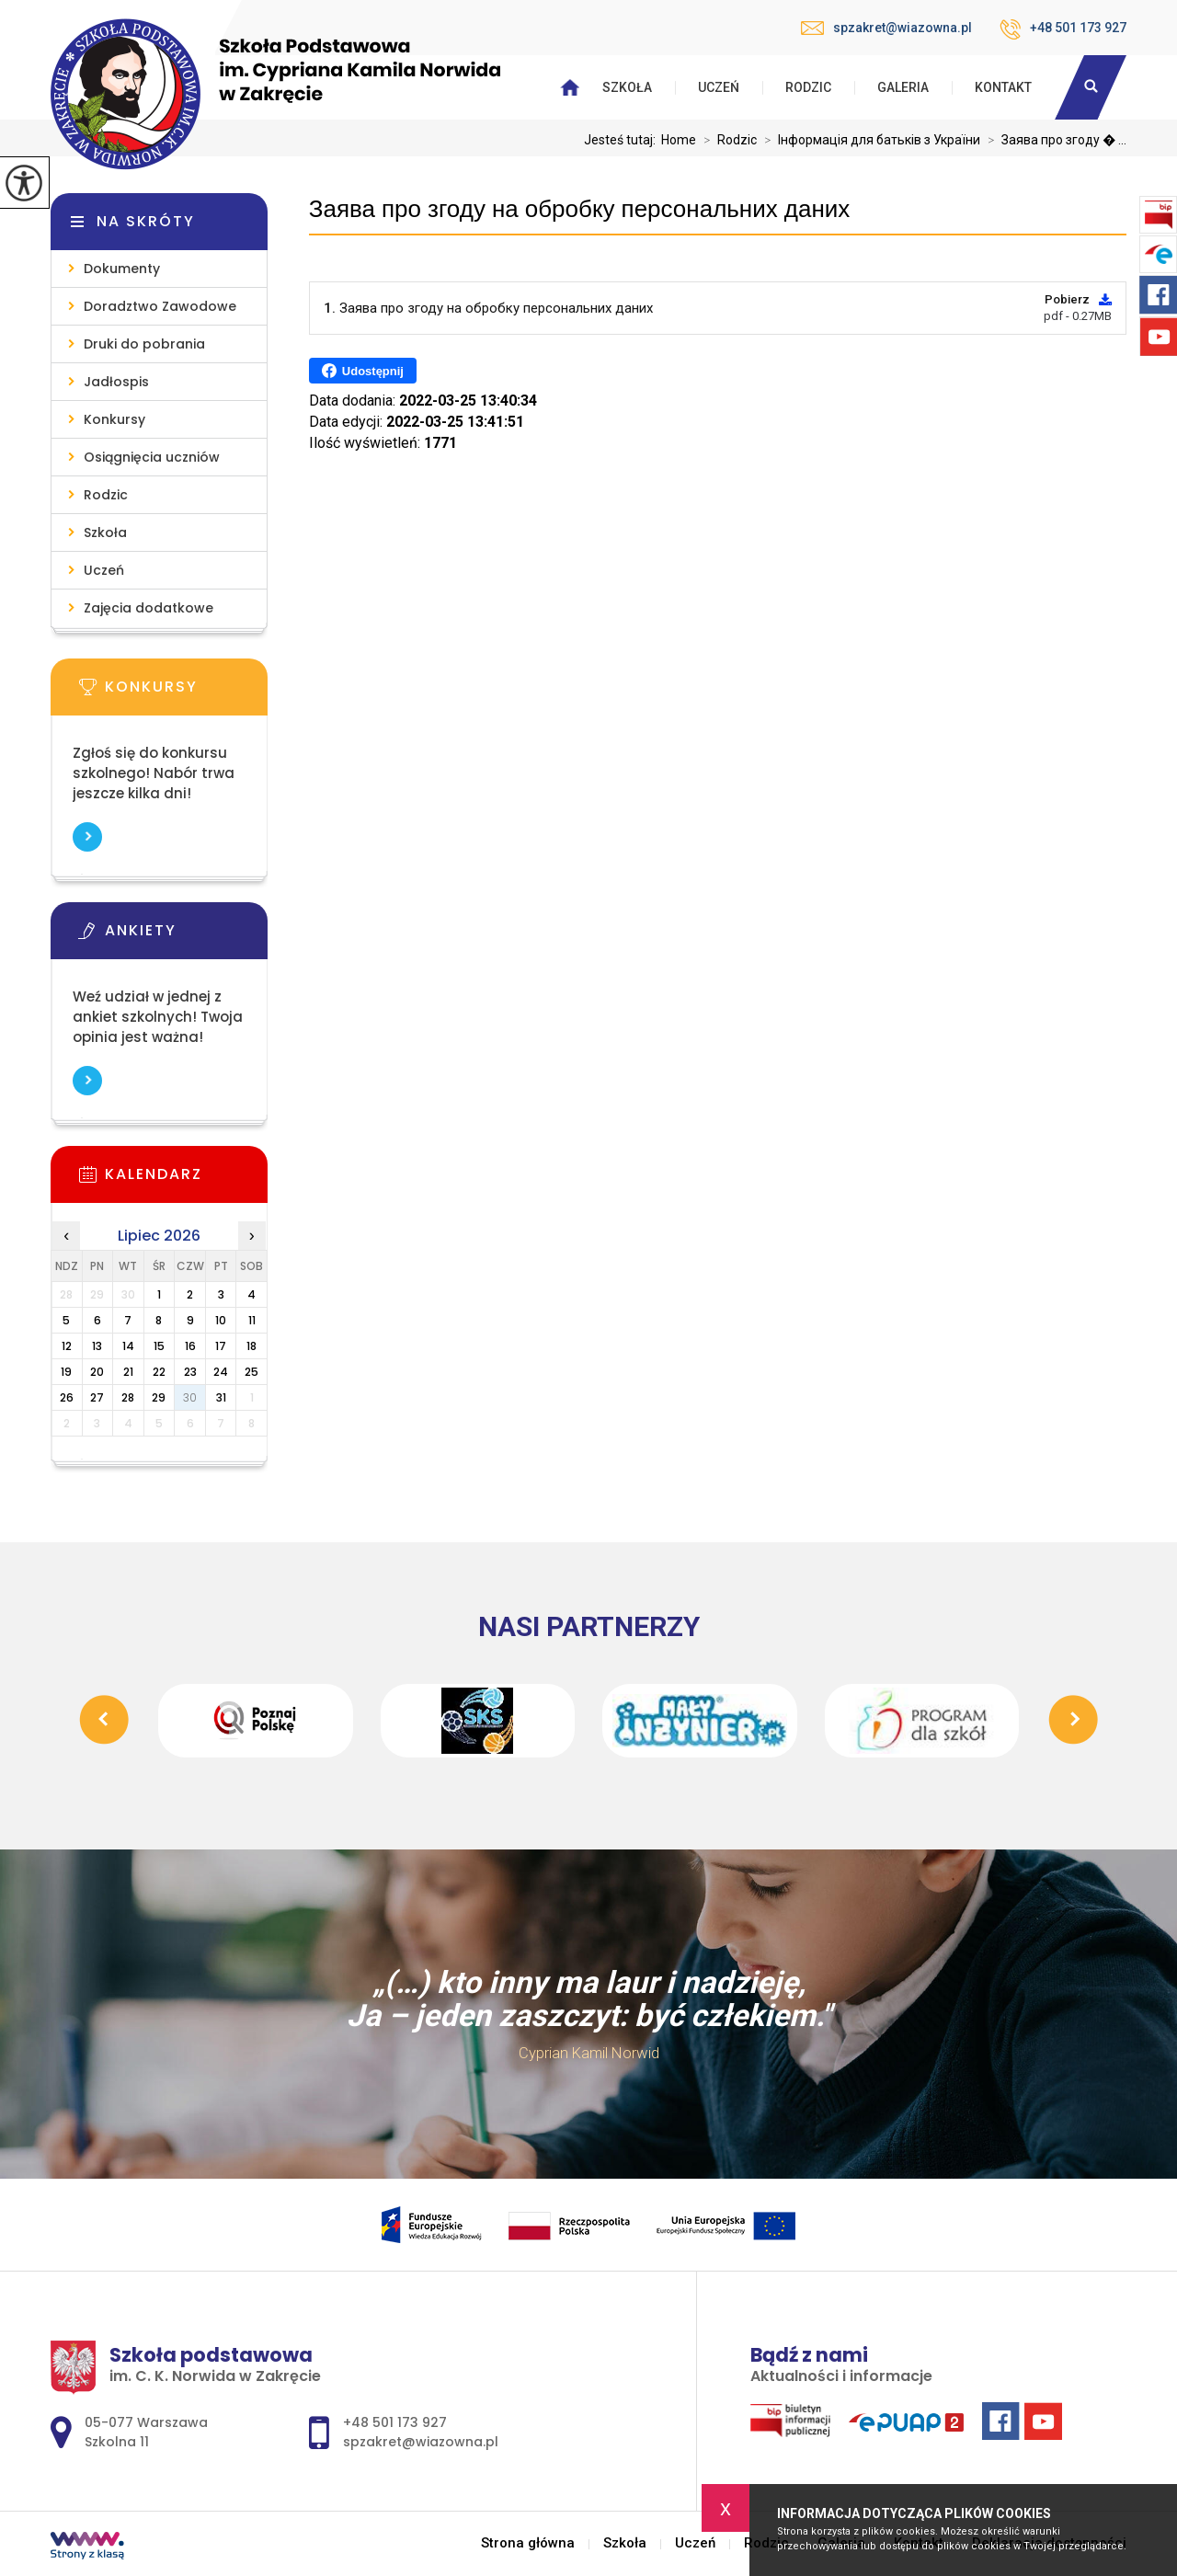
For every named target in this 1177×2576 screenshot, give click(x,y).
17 (220, 1346)
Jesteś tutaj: (622, 139)
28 (127, 1397)
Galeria (903, 87)
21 (128, 1372)
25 (251, 1372)
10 (220, 1320)
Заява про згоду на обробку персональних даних (579, 209)
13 (97, 1346)
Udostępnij (363, 370)
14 (128, 1346)
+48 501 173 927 (1063, 29)
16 (190, 1346)
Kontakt (1003, 87)
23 (190, 1372)
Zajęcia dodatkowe (148, 608)
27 (97, 1397)
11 (252, 1320)
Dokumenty (122, 268)
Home (678, 139)
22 (159, 1372)
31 (221, 1397)
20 (97, 1372)
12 (67, 1346)
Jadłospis (116, 381)
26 (67, 1397)
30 (190, 1397)
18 (251, 1346)
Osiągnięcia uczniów (152, 457)
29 (159, 1397)
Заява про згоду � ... (1053, 139)
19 (66, 1372)
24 (220, 1372)
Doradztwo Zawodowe (160, 306)
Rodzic (808, 87)
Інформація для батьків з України (868, 139)
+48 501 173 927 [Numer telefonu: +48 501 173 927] (395, 2422)
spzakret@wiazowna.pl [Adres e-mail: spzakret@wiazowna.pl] (420, 2442)
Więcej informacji (87, 837)
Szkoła (627, 87)
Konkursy (114, 419)
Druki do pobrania (144, 344)
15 (159, 1346)
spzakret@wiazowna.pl (886, 27)
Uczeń (718, 87)
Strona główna (528, 2543)
